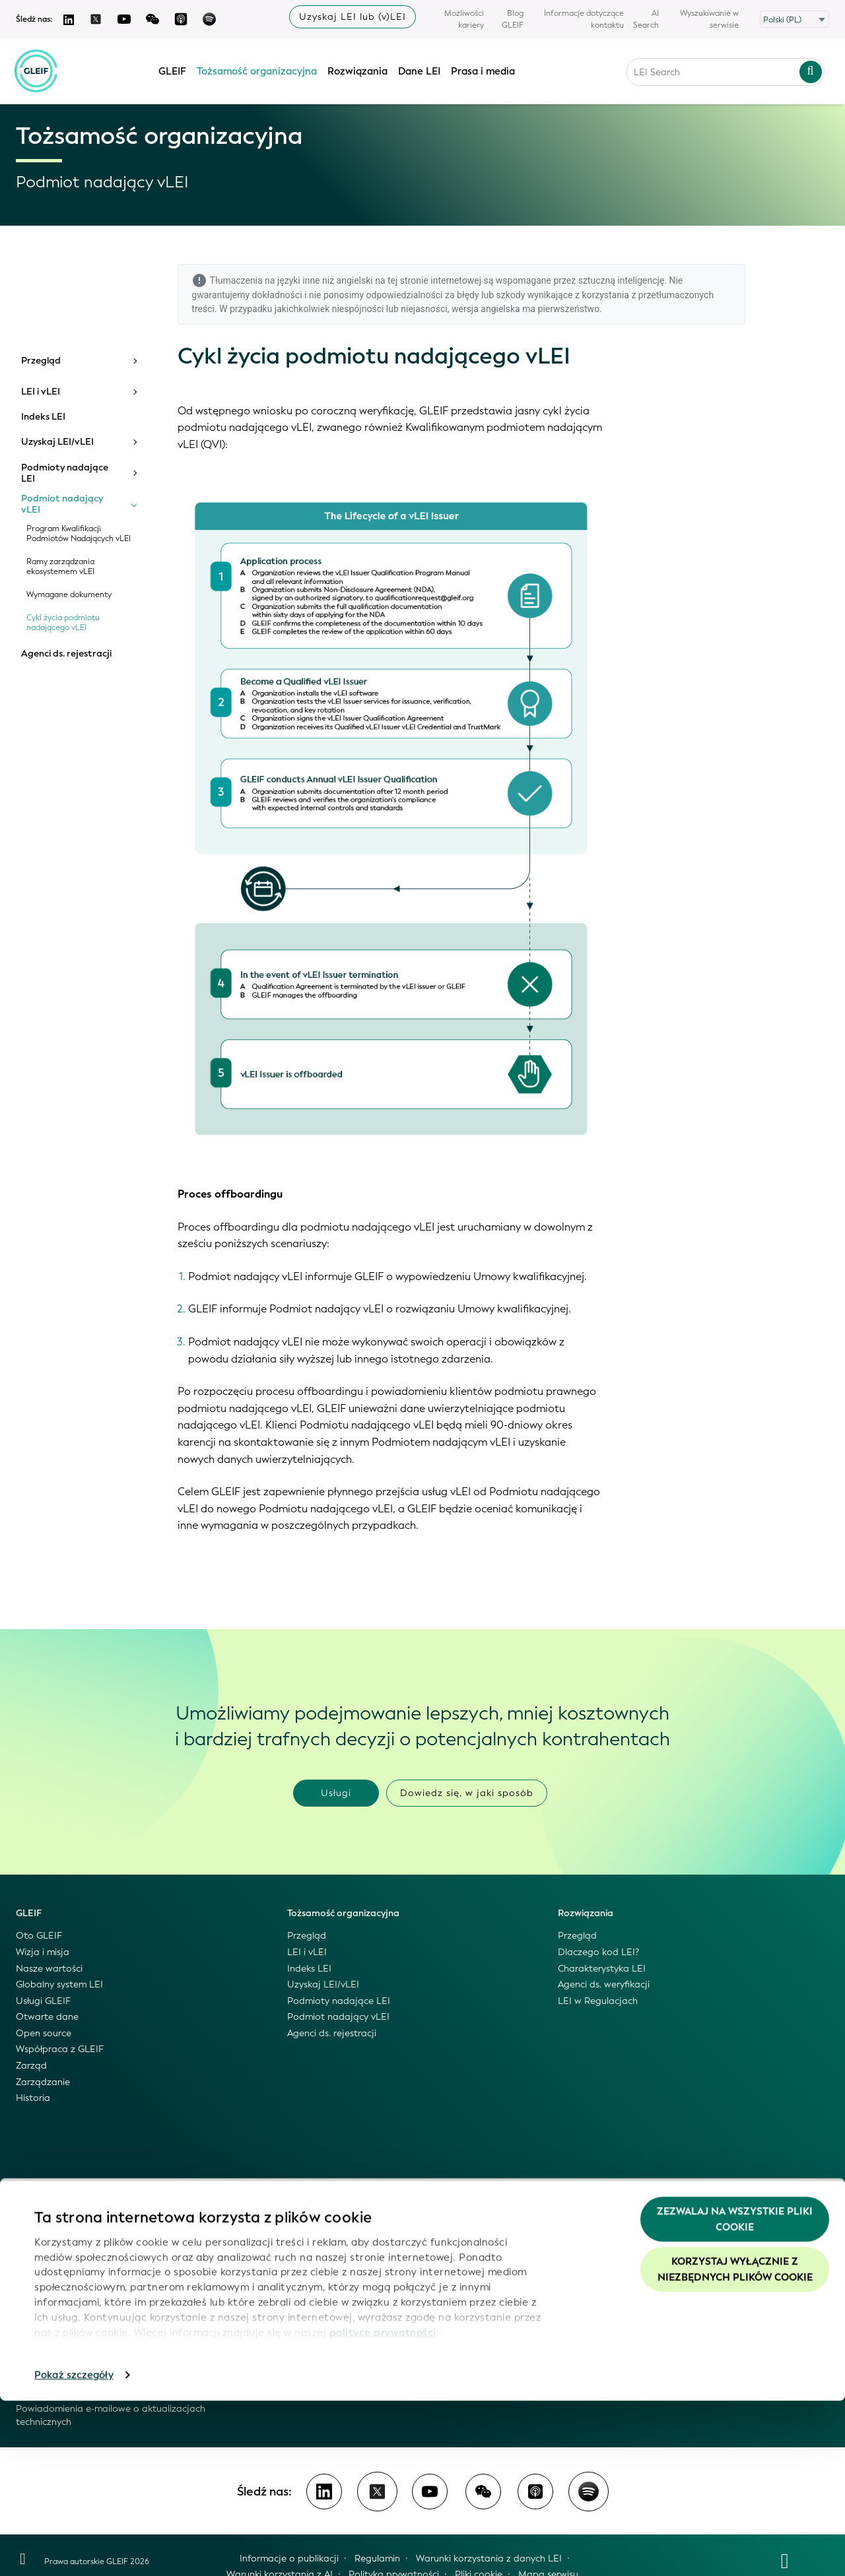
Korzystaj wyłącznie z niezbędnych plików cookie (735, 2444)
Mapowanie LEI (50, 2311)
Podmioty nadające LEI (64, 473)
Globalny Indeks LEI (58, 2230)
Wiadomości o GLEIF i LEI (342, 2214)
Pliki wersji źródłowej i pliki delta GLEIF (99, 2279)
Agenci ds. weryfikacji (604, 1984)
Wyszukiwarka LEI (54, 2247)
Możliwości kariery (464, 19)
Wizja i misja (42, 1952)
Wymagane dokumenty (69, 595)
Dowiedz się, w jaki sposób (466, 1793)
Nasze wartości (49, 1968)
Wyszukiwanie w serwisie (709, 19)
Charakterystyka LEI (602, 1968)
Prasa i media (484, 68)
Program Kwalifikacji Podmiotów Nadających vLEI (78, 534)
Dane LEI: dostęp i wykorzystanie (88, 2214)
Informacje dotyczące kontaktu (584, 19)
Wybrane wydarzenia (333, 2295)
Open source (43, 2033)
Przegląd (41, 361)
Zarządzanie (43, 2082)
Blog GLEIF (513, 19)
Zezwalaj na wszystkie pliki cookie (735, 2394)
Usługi (336, 1793)
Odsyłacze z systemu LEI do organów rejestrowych (126, 2327)
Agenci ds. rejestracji (66, 654)
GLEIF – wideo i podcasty (342, 2247)
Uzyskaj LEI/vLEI (57, 442)
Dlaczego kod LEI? (598, 1952)
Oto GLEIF (39, 1935)
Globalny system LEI (59, 1984)
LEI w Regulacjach (598, 2001)
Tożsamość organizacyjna (257, 68)
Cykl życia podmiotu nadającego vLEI (63, 623)
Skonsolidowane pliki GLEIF (75, 2263)
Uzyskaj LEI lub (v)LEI (352, 17)
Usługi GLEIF (43, 2001)
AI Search (646, 19)
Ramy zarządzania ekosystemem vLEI (60, 567)
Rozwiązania (358, 68)
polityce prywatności (382, 2507)
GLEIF (173, 68)
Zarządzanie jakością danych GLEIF (93, 2344)
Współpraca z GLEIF (60, 2049)
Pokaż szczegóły (74, 2550)
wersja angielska (486, 309)
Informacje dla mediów (337, 2279)
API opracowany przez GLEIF (79, 2295)
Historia (33, 2098)
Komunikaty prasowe (333, 2263)
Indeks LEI (43, 417)
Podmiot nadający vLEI (62, 504)
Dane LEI (420, 68)
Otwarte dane (47, 2017)
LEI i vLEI (40, 392)
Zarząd (31, 2065)
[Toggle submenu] (134, 361)
